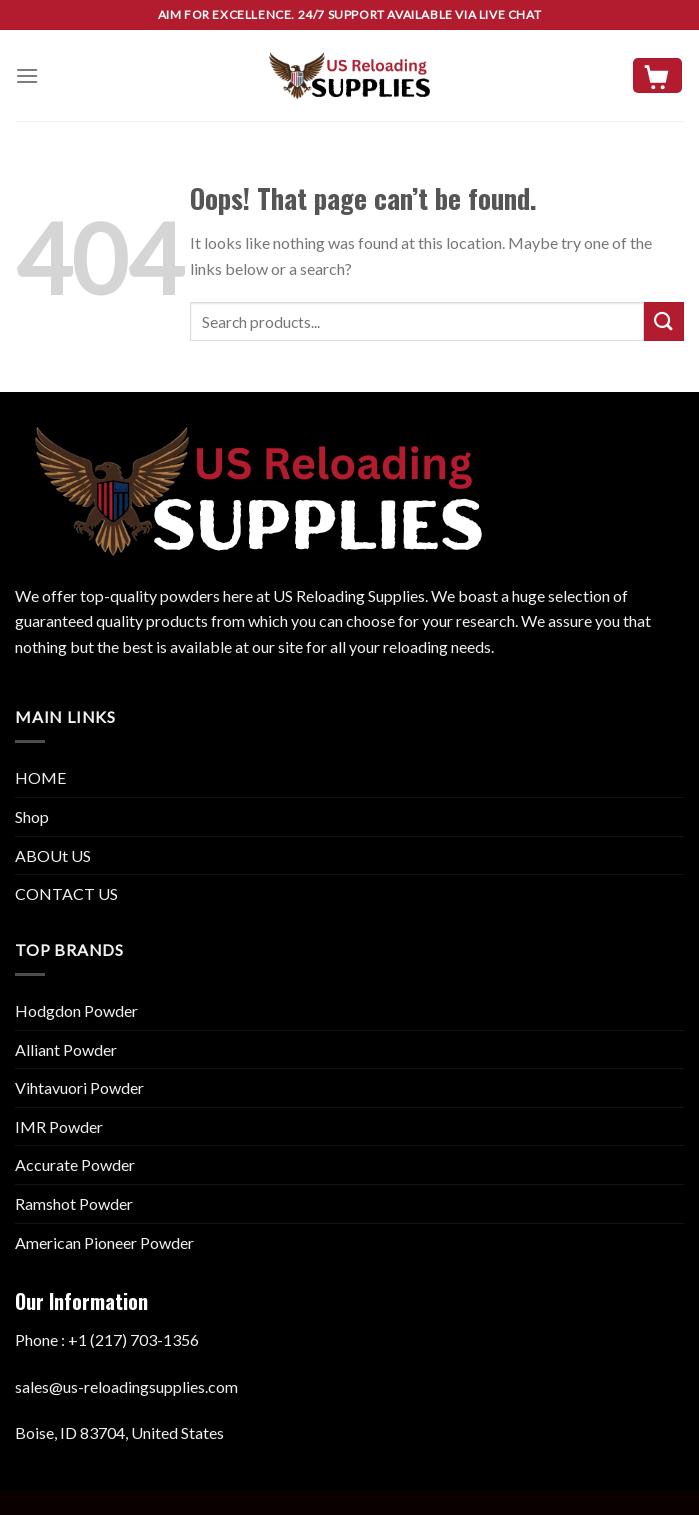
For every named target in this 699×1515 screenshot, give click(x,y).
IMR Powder (59, 1126)
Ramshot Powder (74, 1203)
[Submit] (664, 321)
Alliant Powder (66, 1049)
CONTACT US (66, 893)
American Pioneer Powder (104, 1242)
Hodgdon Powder (76, 1010)
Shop (32, 816)
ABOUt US (53, 855)
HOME (40, 777)
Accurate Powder (75, 1164)
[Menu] (27, 75)
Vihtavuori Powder (79, 1087)
